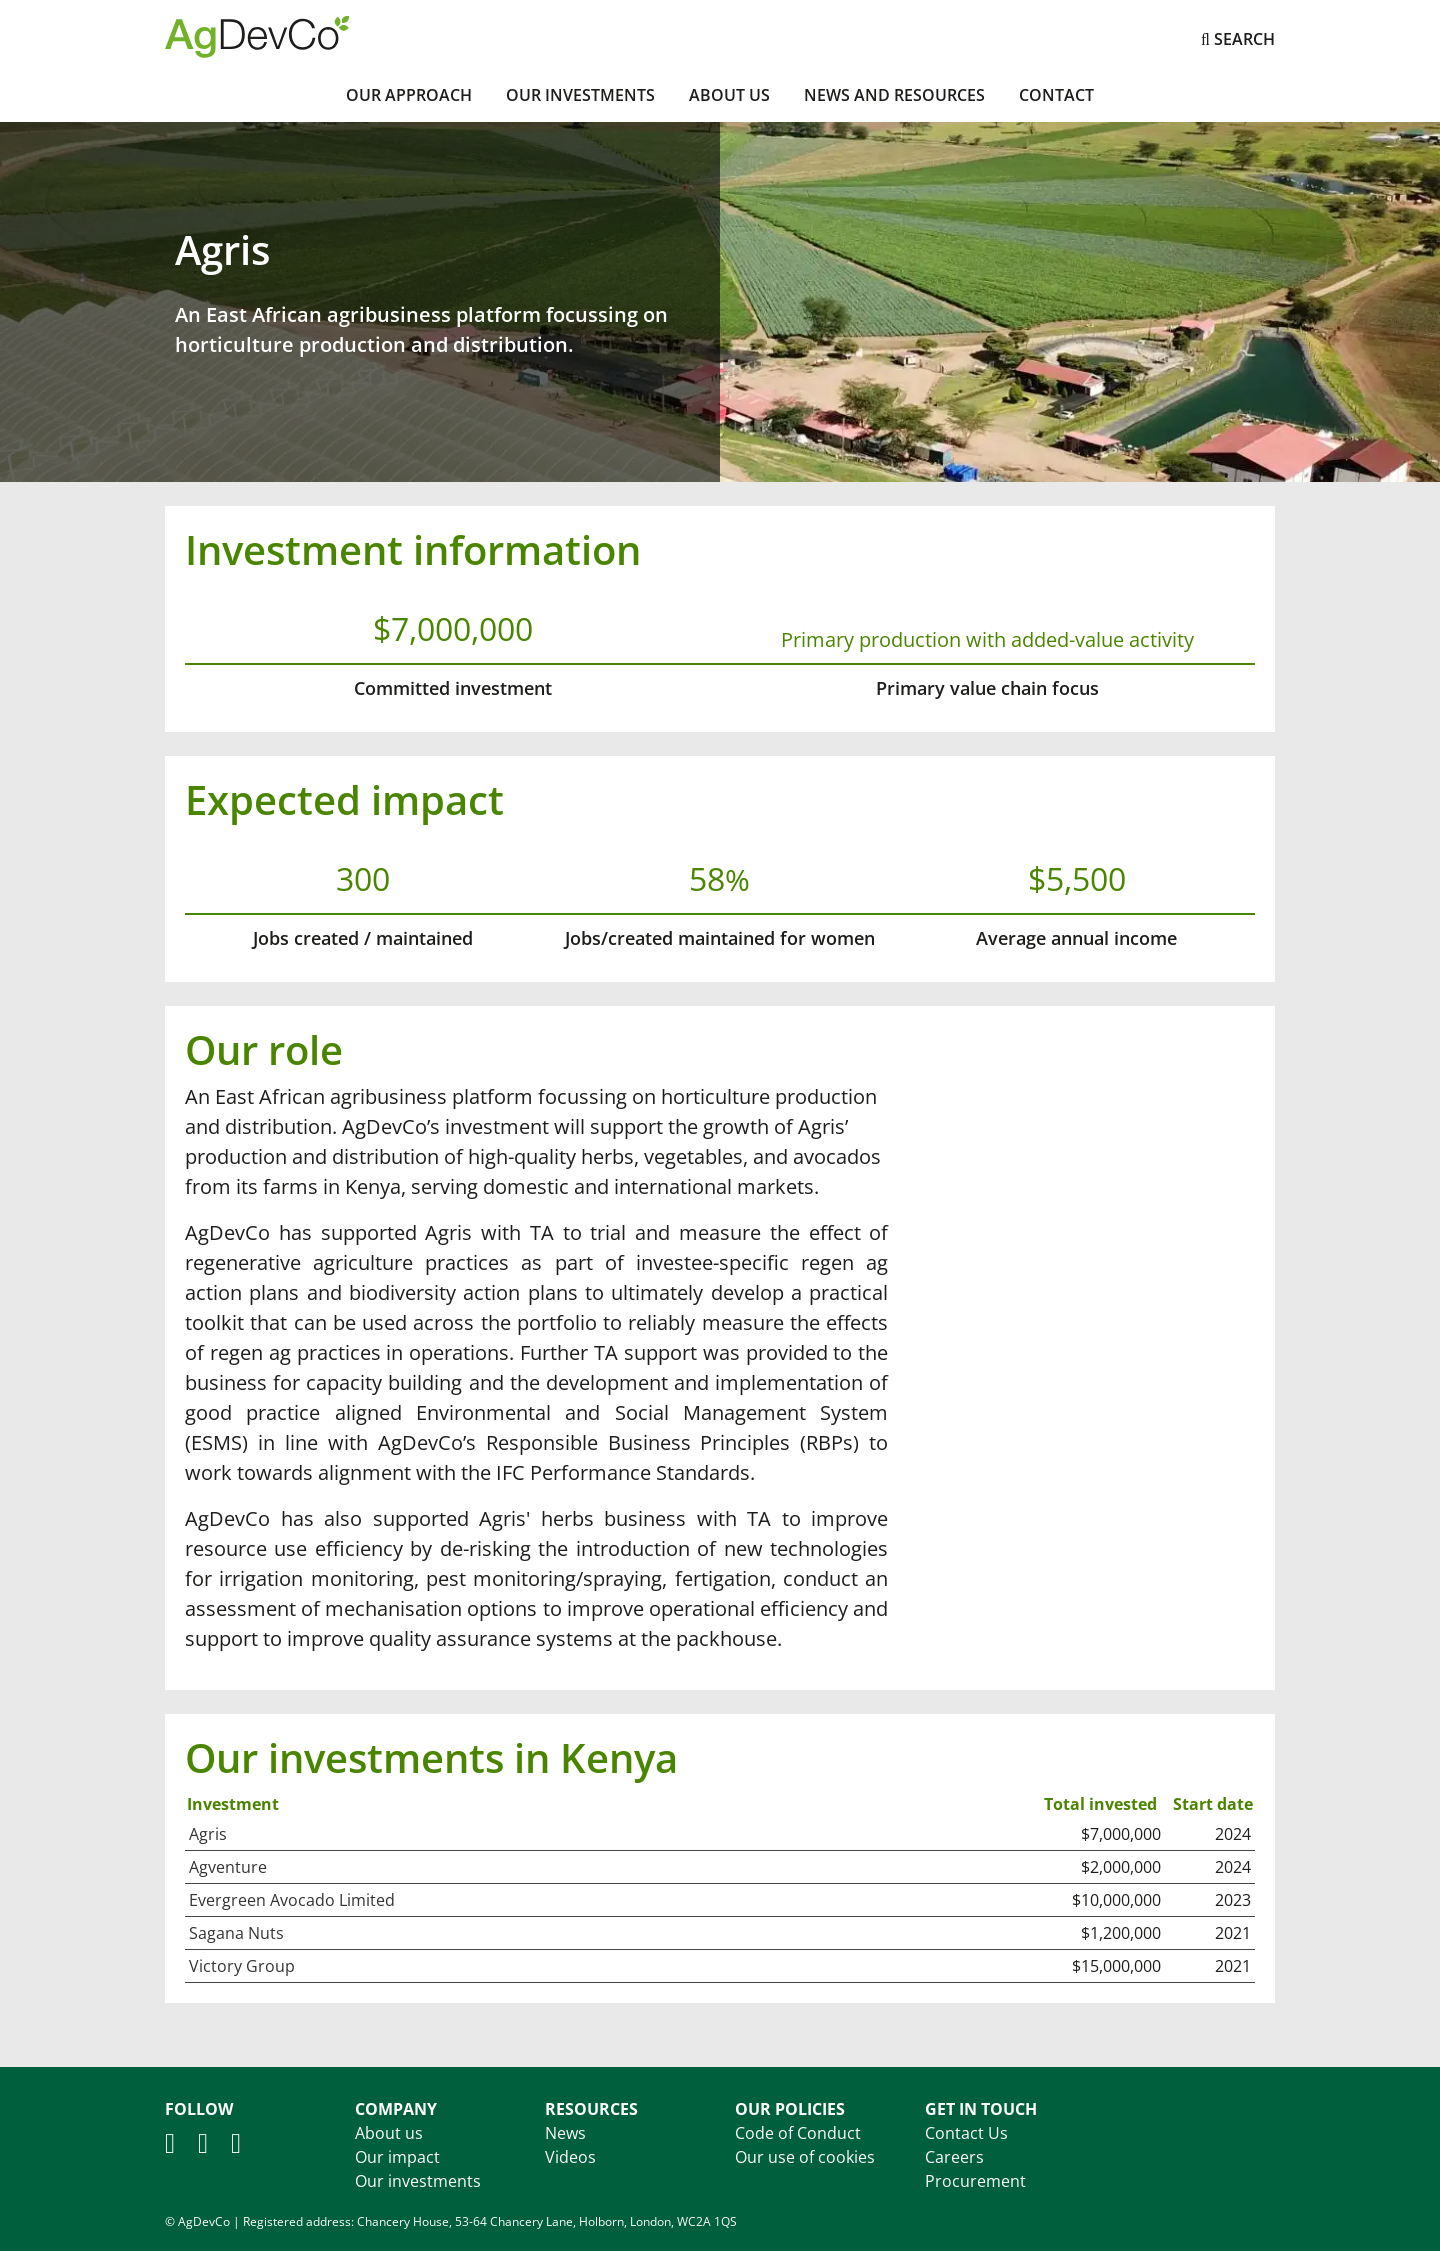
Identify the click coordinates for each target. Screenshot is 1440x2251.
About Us (729, 95)
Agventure (228, 1867)
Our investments (580, 95)
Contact (1056, 95)
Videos (570, 2157)
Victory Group (242, 1966)
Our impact (397, 2157)
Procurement (975, 2181)
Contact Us (966, 2133)
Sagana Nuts (236, 1933)
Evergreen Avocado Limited (292, 1900)
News (565, 2133)
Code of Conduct (798, 2133)
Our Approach (409, 95)
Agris (208, 1834)
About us (389, 2133)
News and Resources (894, 95)
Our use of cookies (805, 2157)
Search (1238, 39)
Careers (954, 2157)
